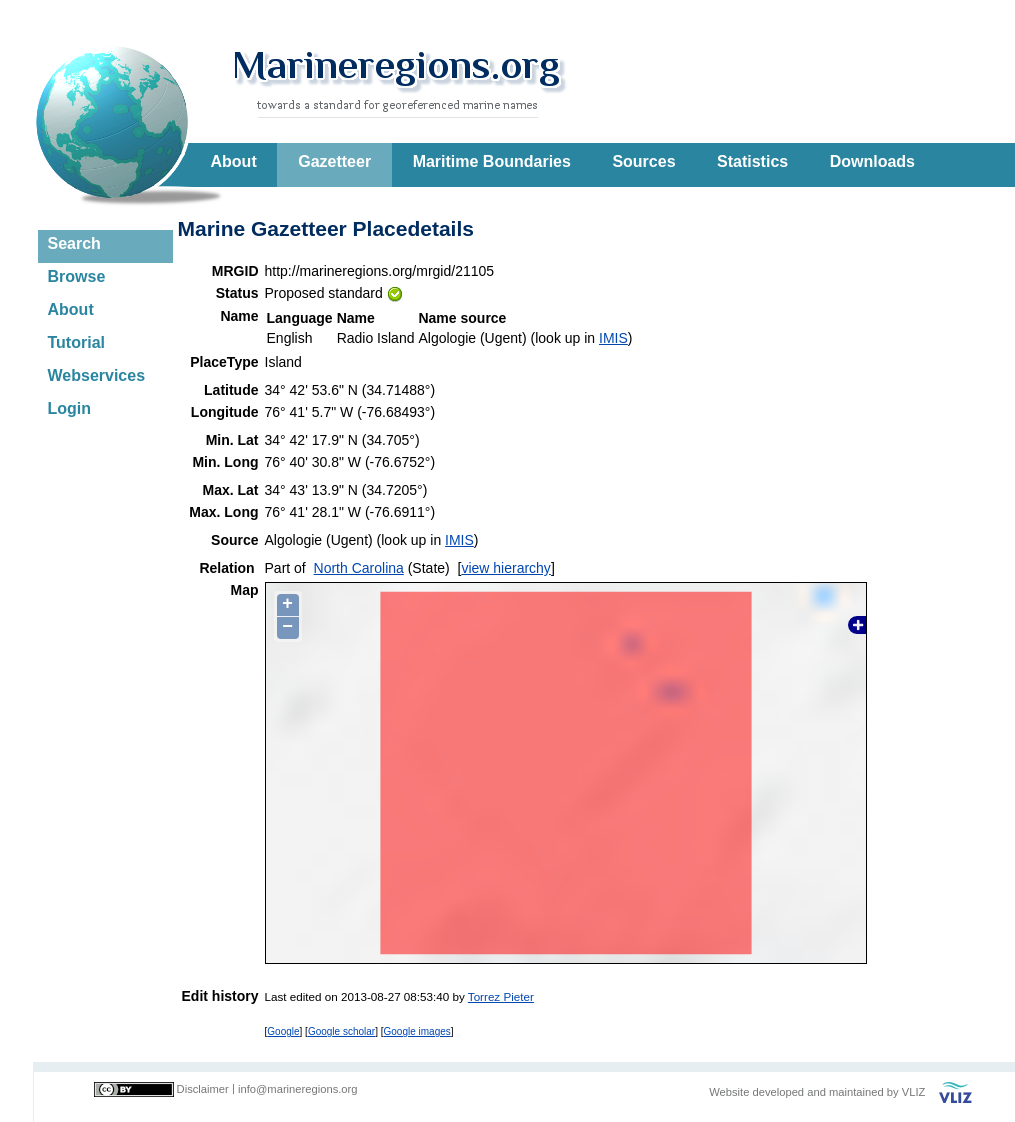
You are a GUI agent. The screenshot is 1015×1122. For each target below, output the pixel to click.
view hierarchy (505, 568)
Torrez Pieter (501, 996)
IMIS (613, 338)
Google (283, 1031)
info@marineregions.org (298, 1089)
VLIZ (914, 1092)
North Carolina (359, 568)
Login (70, 408)
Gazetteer (334, 161)
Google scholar (341, 1031)
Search (74, 243)
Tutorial (76, 342)
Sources (643, 161)
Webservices (97, 375)
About (234, 161)
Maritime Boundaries (492, 161)
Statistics (752, 161)
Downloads (872, 161)
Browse (77, 276)
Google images (417, 1031)
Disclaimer (203, 1089)
